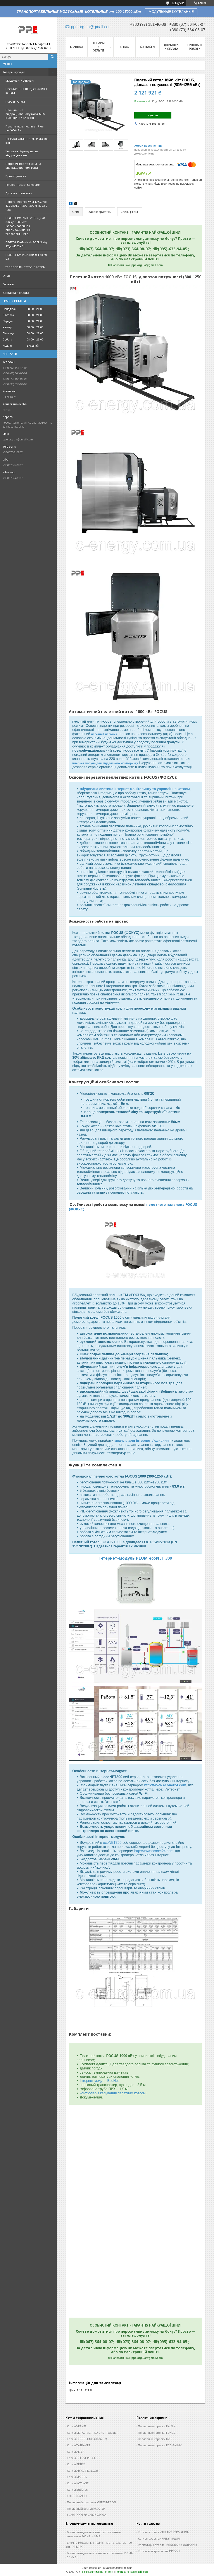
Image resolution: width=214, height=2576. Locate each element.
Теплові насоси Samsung (22, 185)
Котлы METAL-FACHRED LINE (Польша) (92, 2433)
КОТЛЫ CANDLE (77, 2496)
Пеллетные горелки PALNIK (156, 2426)
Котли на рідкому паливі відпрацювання (22, 153)
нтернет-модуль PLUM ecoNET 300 (136, 1558)
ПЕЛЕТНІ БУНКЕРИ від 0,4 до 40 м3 (26, 257)
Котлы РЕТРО (76, 2464)
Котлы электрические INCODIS (159, 2551)
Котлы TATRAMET (78, 2445)
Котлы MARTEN (77, 2477)
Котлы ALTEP (75, 2452)
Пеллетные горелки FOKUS (156, 2433)
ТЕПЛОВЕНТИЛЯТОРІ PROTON (25, 267)
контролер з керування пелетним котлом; (113, 2093)
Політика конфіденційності (132, 2571)
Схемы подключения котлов (87, 2515)
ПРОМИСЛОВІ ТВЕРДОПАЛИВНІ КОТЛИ (26, 91)
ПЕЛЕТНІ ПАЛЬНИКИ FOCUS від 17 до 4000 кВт (26, 244)
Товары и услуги (14, 72)
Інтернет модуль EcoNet (99, 2081)
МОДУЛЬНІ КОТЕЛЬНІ (19, 80)
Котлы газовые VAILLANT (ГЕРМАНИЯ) (163, 2532)
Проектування (15, 176)
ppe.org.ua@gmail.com (18, 439)
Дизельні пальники (18, 193)
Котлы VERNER (77, 2426)
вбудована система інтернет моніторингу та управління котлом (135, 789)
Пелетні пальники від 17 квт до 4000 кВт (25, 128)
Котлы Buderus (77, 2490)
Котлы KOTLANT (77, 2483)
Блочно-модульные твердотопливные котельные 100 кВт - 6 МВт (93, 2534)
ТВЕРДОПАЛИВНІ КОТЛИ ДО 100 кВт (26, 141)
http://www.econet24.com (165, 1785)
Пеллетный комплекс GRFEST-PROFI (91, 2502)
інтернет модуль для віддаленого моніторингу (105, 763)
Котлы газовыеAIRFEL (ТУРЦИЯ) (159, 2538)
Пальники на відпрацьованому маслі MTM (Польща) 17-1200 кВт (25, 114)
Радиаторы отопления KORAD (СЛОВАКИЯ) (167, 2545)
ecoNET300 (112, 1842)
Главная (76, 46)
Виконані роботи (194, 46)
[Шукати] (52, 56)
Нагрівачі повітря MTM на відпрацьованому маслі (23, 166)
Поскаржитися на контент (97, 2571)
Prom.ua (127, 2567)
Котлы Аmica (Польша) (82, 2471)
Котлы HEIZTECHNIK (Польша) (87, 2439)
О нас (6, 276)
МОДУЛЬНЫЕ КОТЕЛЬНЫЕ (171, 12)
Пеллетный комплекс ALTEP (86, 2509)
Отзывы (8, 284)
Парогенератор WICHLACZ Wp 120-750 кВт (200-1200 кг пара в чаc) (26, 205)
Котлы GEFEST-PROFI (81, 2458)
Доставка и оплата (16, 293)
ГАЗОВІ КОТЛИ (15, 101)
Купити (153, 115)
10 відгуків (178, 3)
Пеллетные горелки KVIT (155, 2439)
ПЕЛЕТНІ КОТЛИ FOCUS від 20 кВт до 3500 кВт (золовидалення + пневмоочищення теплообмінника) (25, 226)
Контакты (147, 46)
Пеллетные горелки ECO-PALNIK (160, 2445)
